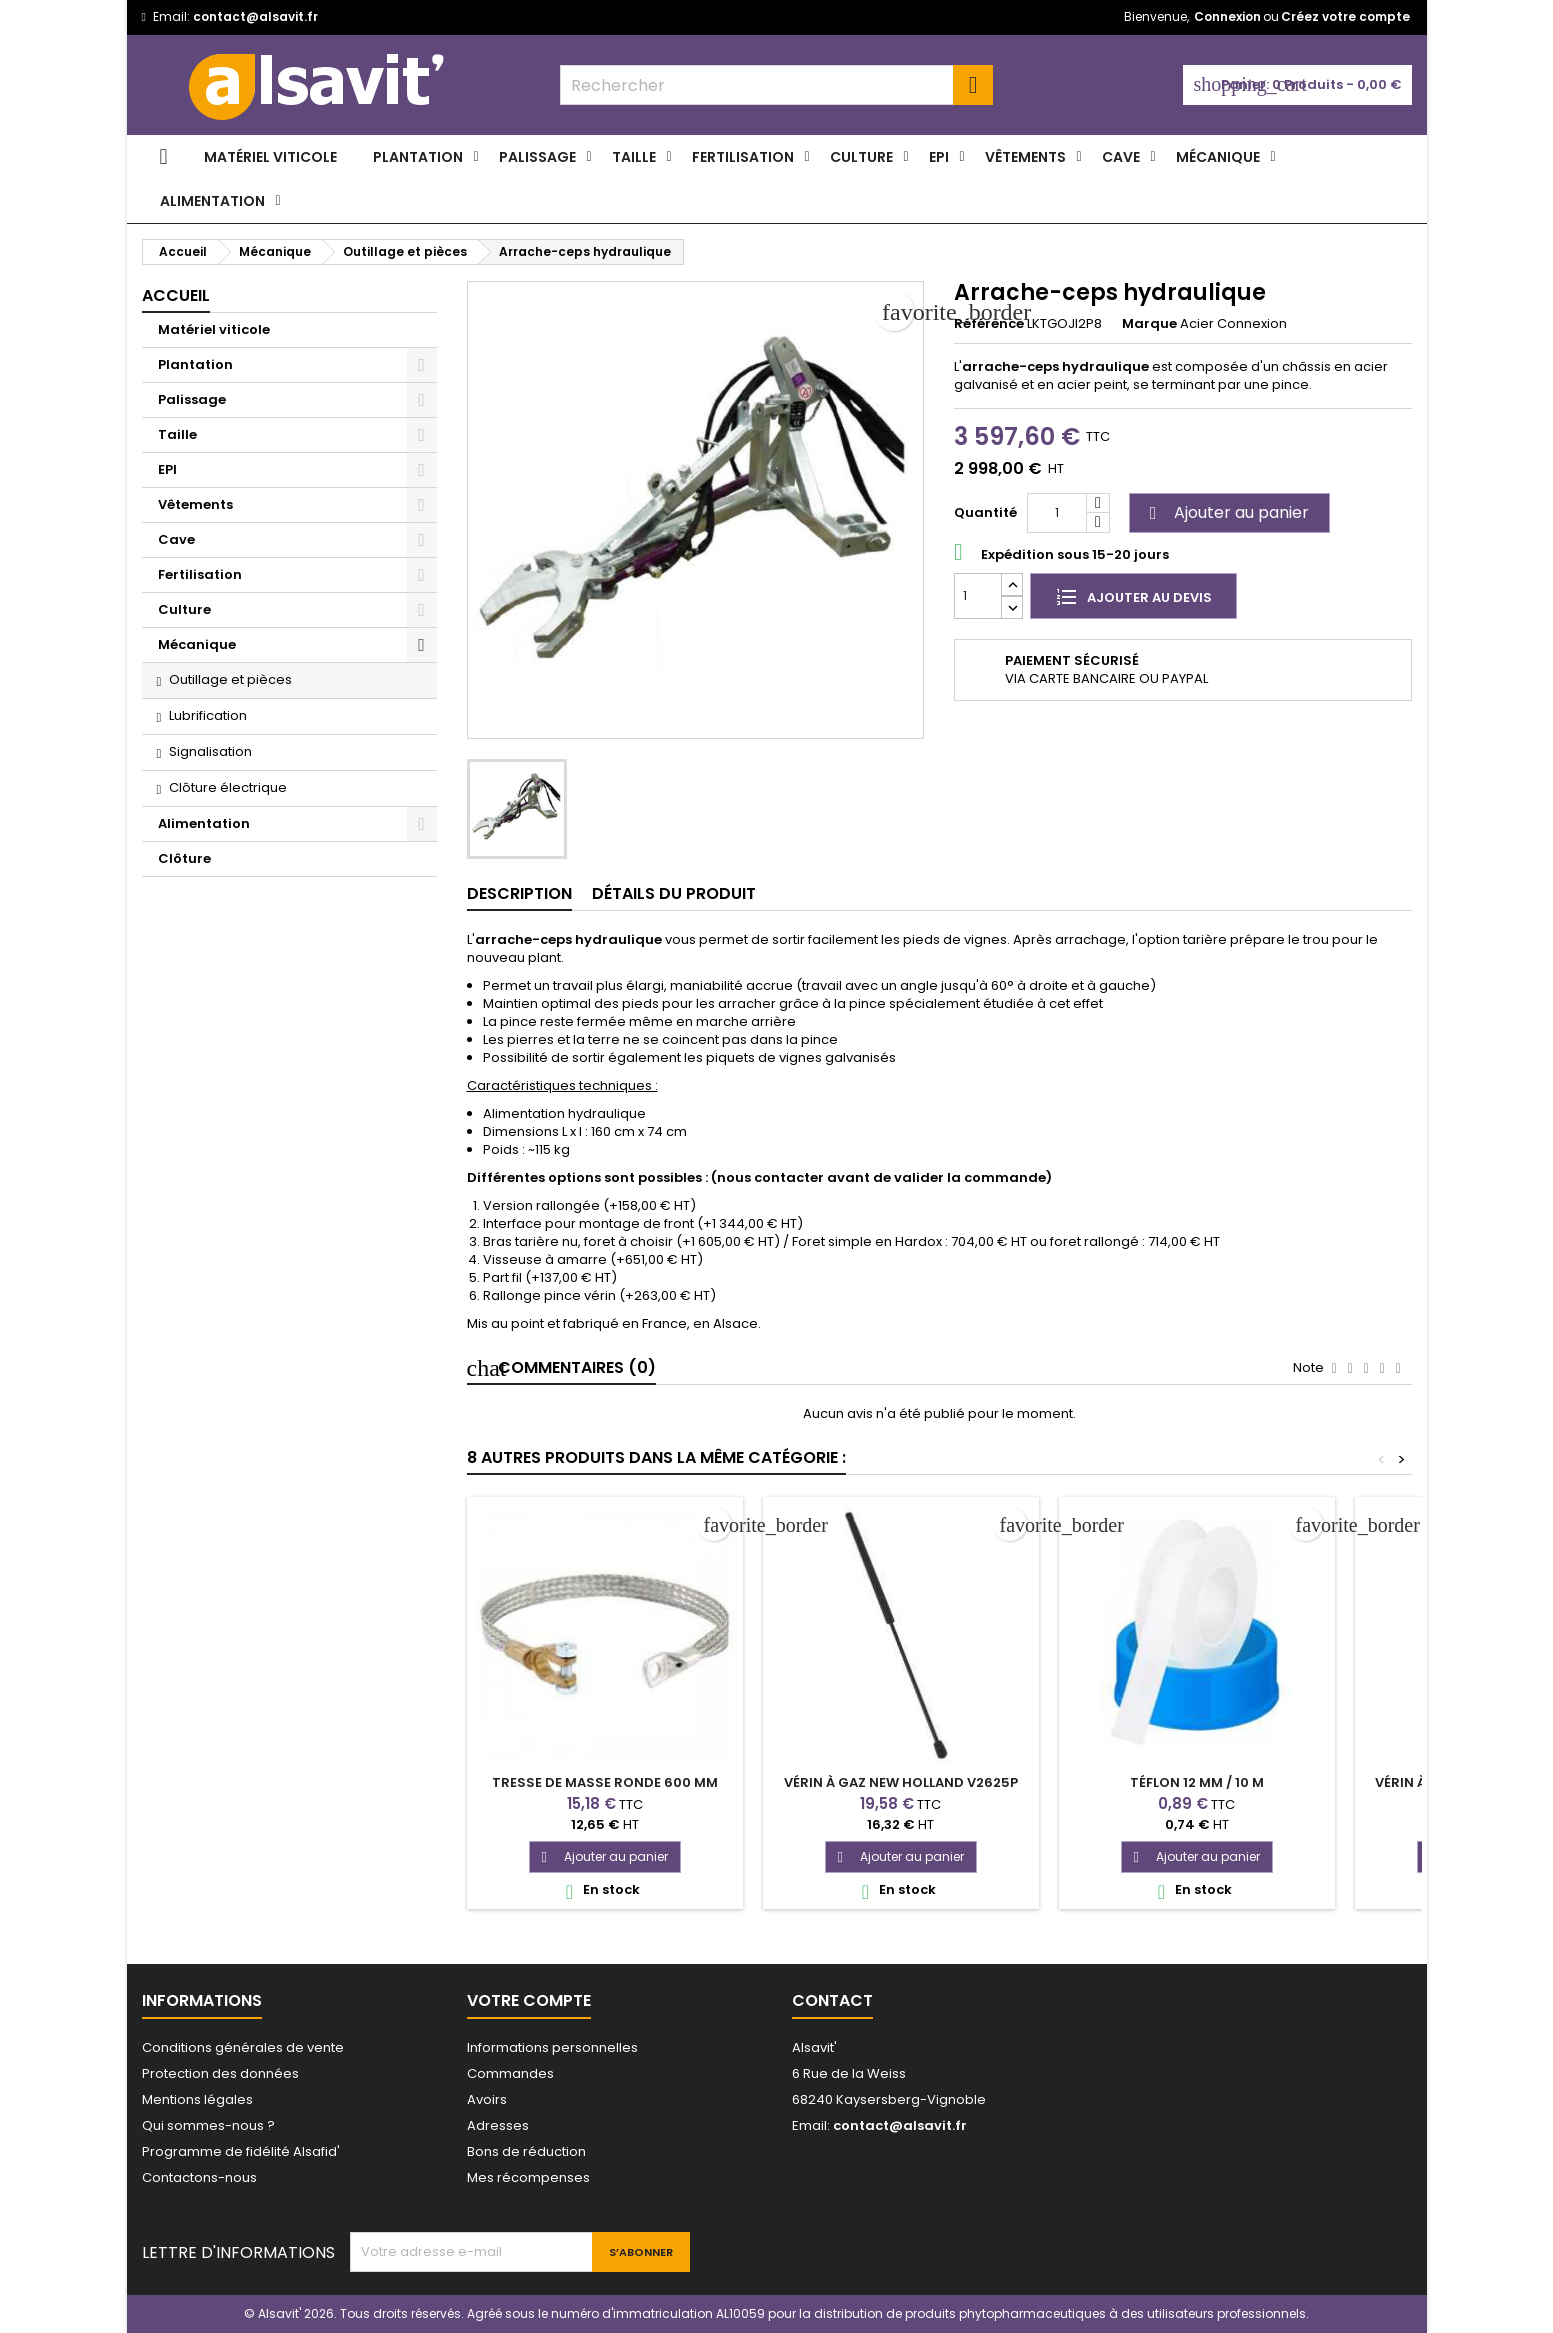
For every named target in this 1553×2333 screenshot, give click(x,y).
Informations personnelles (552, 2047)
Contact (832, 2000)
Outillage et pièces (230, 679)
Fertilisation (743, 157)
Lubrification (208, 715)
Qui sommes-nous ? (208, 2125)
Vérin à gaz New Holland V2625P (901, 1782)
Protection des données (220, 2073)
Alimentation (212, 201)
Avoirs (487, 2099)
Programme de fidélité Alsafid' (241, 2151)
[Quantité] (1057, 513)
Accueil (176, 295)
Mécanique (1218, 157)
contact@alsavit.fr (255, 16)
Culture (861, 157)
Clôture (184, 858)
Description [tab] (519, 893)
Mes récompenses (528, 2177)
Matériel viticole (270, 157)
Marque (1149, 324)
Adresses (498, 2125)
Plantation (418, 157)
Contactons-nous (199, 2177)
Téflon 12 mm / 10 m (1197, 1782)
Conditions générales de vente (243, 2047)
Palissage (537, 157)
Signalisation (210, 751)
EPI (939, 157)
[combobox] (776, 85)
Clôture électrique (228, 787)
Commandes (510, 2073)
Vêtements (1025, 157)
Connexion (1227, 16)
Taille (634, 157)
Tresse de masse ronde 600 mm (605, 1782)
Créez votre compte (1345, 16)
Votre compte (529, 2000)
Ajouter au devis (1133, 596)
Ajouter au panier (1226, 512)
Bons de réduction (526, 2151)
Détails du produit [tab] (674, 893)
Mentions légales (197, 2099)
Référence (989, 324)
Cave (1121, 157)
